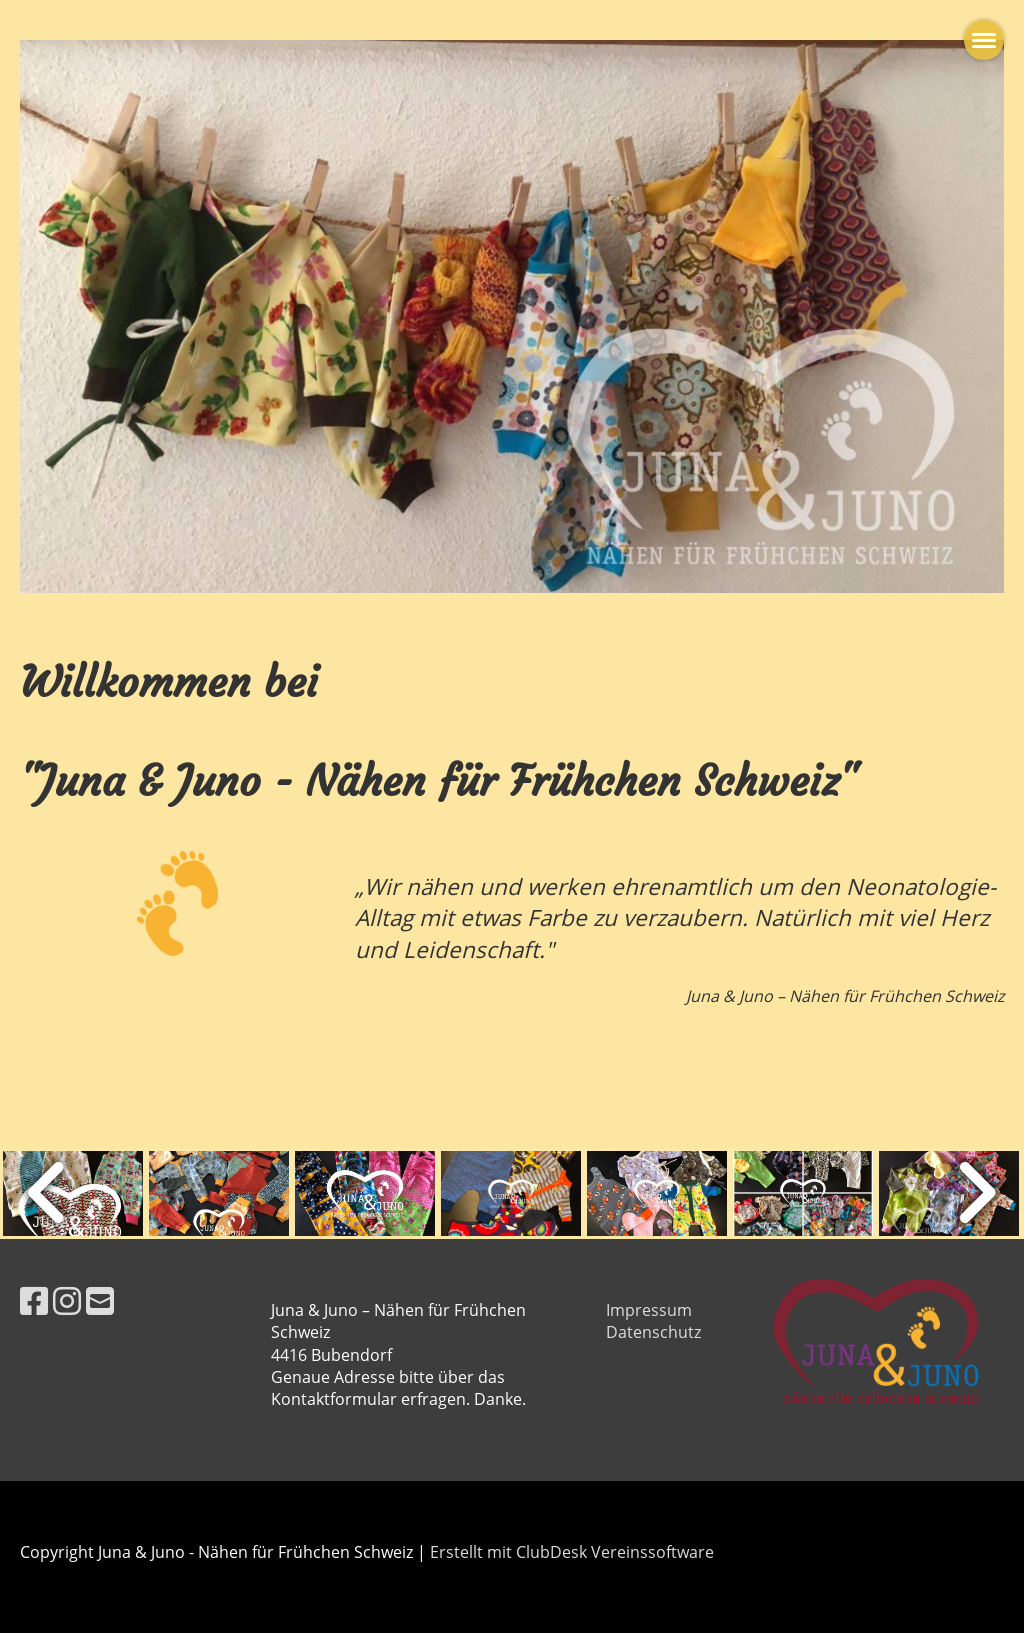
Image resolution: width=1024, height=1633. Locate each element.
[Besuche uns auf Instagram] (67, 1300)
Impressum (649, 1310)
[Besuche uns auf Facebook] (34, 1300)
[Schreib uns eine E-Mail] (100, 1300)
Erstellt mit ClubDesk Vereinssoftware (572, 1552)
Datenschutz (653, 1332)
